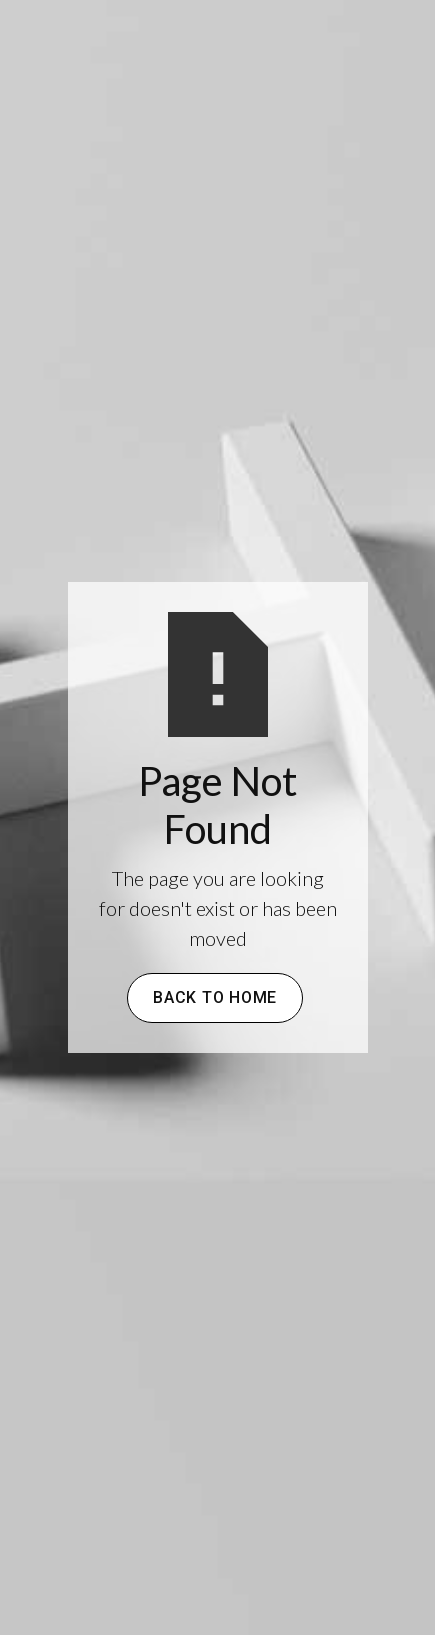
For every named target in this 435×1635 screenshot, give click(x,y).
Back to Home (215, 997)
